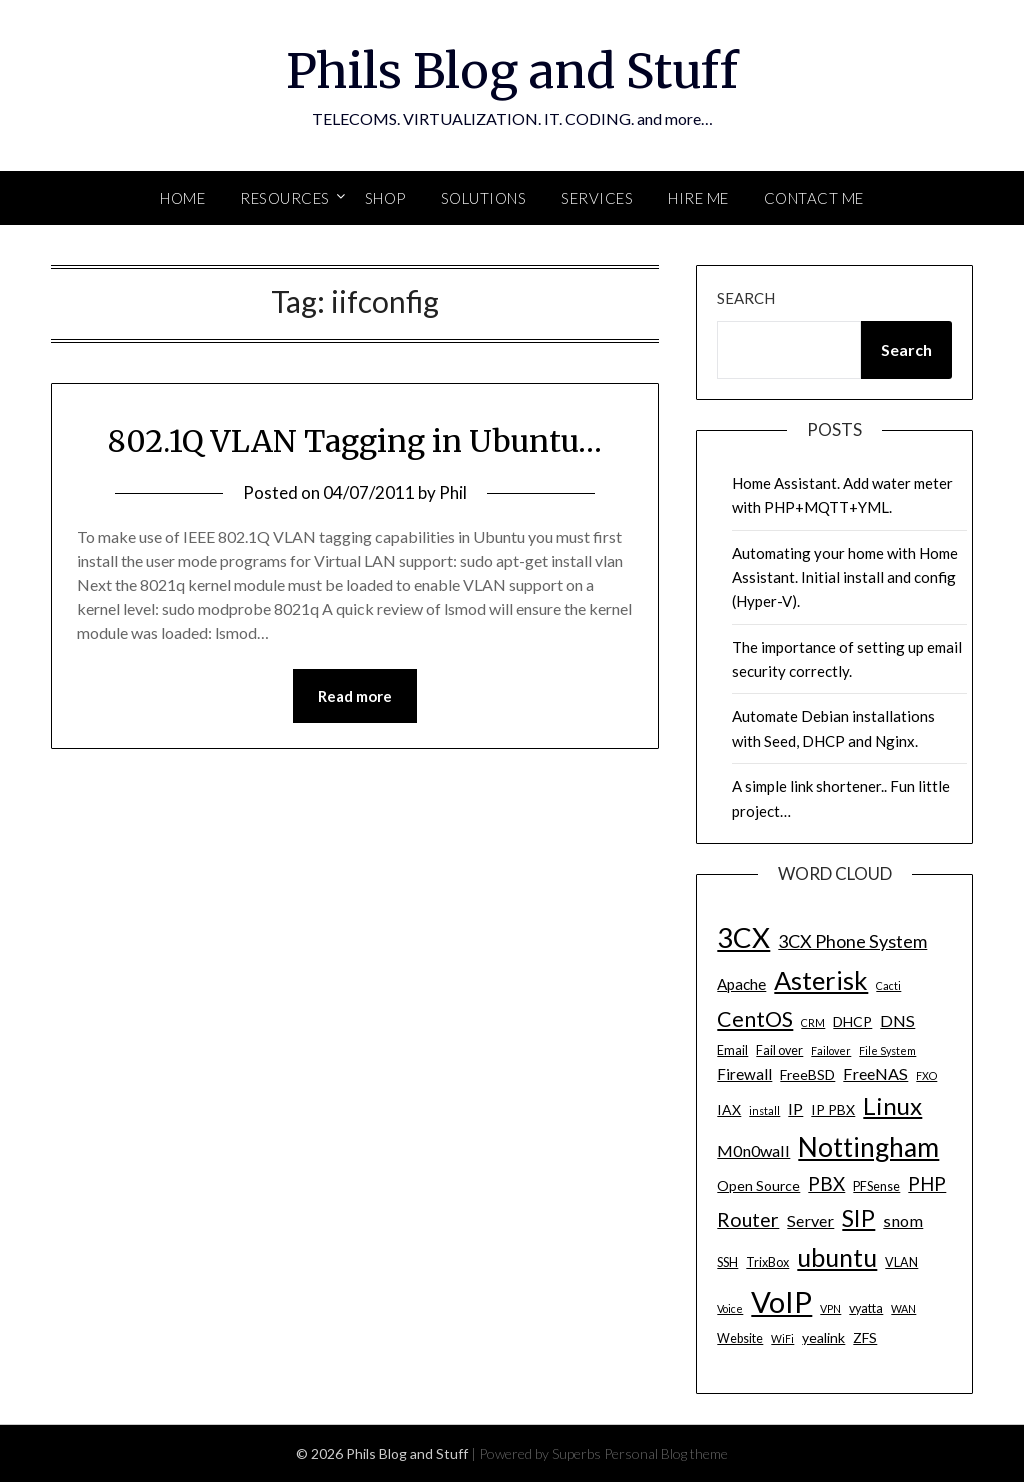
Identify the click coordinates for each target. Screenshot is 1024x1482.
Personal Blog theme (666, 1453)
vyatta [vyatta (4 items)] (866, 1308)
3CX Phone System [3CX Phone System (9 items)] (852, 941)
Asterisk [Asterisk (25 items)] (821, 980)
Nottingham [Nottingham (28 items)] (868, 1147)
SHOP (385, 198)
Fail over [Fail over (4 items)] (779, 1050)
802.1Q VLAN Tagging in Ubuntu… (355, 441)
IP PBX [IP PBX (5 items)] (833, 1109)
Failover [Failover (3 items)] (831, 1050)
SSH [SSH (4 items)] (727, 1262)
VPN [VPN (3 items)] (830, 1308)
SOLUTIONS (484, 198)
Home (182, 198)
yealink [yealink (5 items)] (823, 1337)
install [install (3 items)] (764, 1110)
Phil (453, 492)
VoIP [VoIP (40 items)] (781, 1301)
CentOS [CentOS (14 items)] (755, 1019)
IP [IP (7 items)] (795, 1108)
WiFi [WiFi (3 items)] (782, 1338)
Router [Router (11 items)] (748, 1219)
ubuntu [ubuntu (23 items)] (837, 1257)
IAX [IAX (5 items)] (729, 1109)
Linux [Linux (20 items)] (892, 1105)
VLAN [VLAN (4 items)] (901, 1262)
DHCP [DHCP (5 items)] (852, 1021)
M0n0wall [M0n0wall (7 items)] (753, 1150)
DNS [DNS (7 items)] (897, 1020)
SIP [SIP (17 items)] (858, 1218)
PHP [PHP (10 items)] (927, 1183)
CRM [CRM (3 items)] (813, 1022)
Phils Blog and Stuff (512, 71)
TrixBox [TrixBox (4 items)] (767, 1262)
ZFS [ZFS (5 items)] (865, 1337)
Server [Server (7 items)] (810, 1220)
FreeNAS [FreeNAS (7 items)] (875, 1073)
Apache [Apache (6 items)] (741, 984)
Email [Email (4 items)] (732, 1050)
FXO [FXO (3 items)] (926, 1075)
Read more (355, 696)
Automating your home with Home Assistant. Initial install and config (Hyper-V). (845, 577)
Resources (285, 198)
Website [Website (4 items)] (740, 1338)
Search (746, 298)
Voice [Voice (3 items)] (730, 1308)
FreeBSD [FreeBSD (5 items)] (807, 1074)
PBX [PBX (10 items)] (826, 1183)
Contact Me (814, 198)
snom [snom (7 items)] (903, 1220)
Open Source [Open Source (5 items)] (758, 1185)
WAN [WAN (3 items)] (903, 1308)
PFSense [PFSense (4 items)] (876, 1186)
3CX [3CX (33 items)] (743, 937)
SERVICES (597, 198)
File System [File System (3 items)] (887, 1050)
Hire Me (698, 198)
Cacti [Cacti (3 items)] (888, 985)
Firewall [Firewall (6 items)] (744, 1074)
